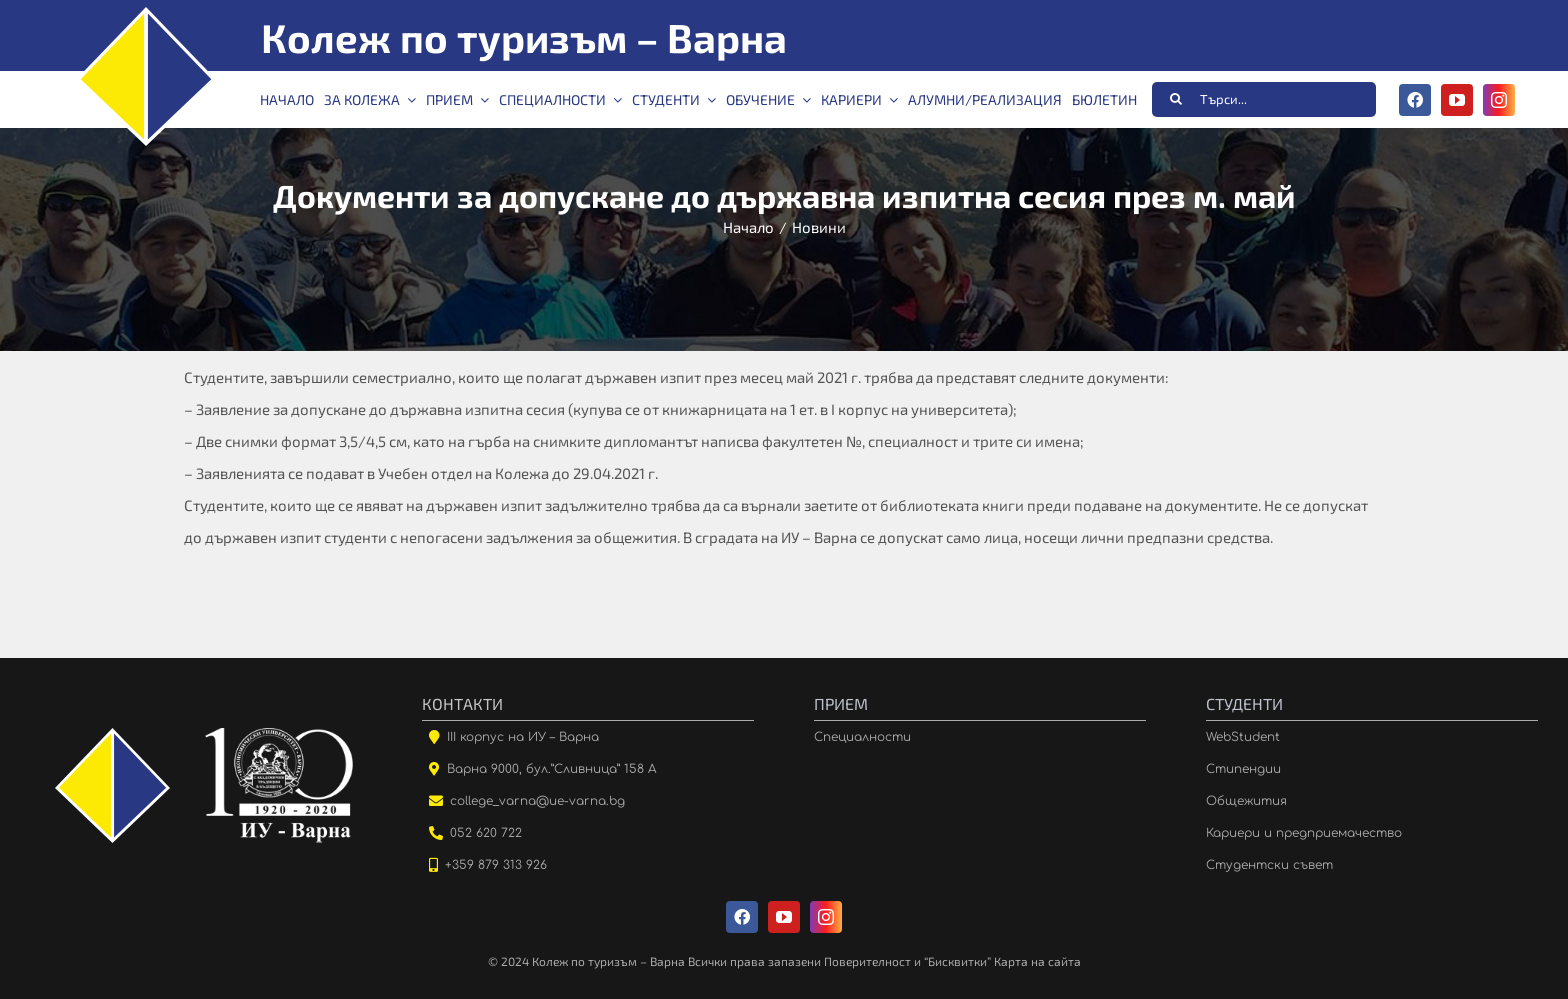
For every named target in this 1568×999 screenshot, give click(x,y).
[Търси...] (1264, 99)
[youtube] (1457, 100)
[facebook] (1415, 100)
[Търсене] (1175, 98)
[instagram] (1499, 100)
